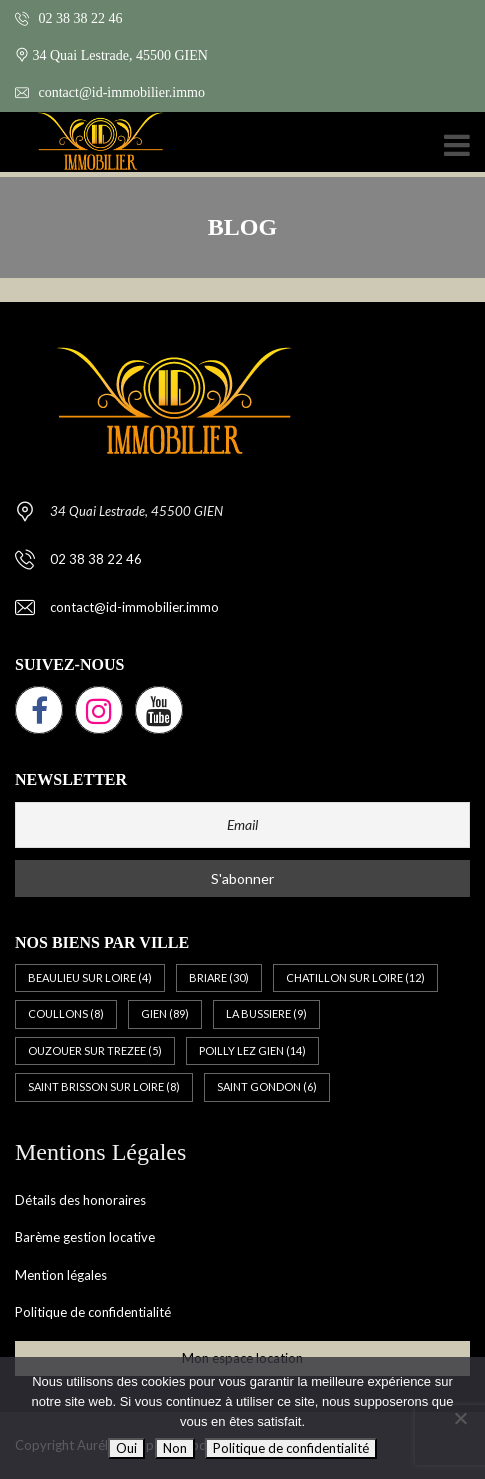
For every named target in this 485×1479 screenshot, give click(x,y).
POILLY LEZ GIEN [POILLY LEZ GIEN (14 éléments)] (252, 1050)
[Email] (242, 825)
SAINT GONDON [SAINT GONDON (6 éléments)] (267, 1086)
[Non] (460, 1418)
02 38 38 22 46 (69, 18)
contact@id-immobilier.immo (110, 92)
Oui (126, 1448)
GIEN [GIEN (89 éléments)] (165, 1013)
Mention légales (61, 1275)
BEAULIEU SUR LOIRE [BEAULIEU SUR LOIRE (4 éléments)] (90, 977)
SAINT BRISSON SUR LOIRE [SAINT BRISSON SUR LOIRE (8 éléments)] (104, 1086)
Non (175, 1448)
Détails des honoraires (80, 1200)
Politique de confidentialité (93, 1312)
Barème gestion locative (85, 1237)
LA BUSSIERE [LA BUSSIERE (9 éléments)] (266, 1013)
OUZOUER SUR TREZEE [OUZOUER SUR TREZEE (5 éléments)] (95, 1050)
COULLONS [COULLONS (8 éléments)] (66, 1013)
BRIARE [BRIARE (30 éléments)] (219, 977)
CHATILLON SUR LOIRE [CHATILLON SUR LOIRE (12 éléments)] (355, 977)
